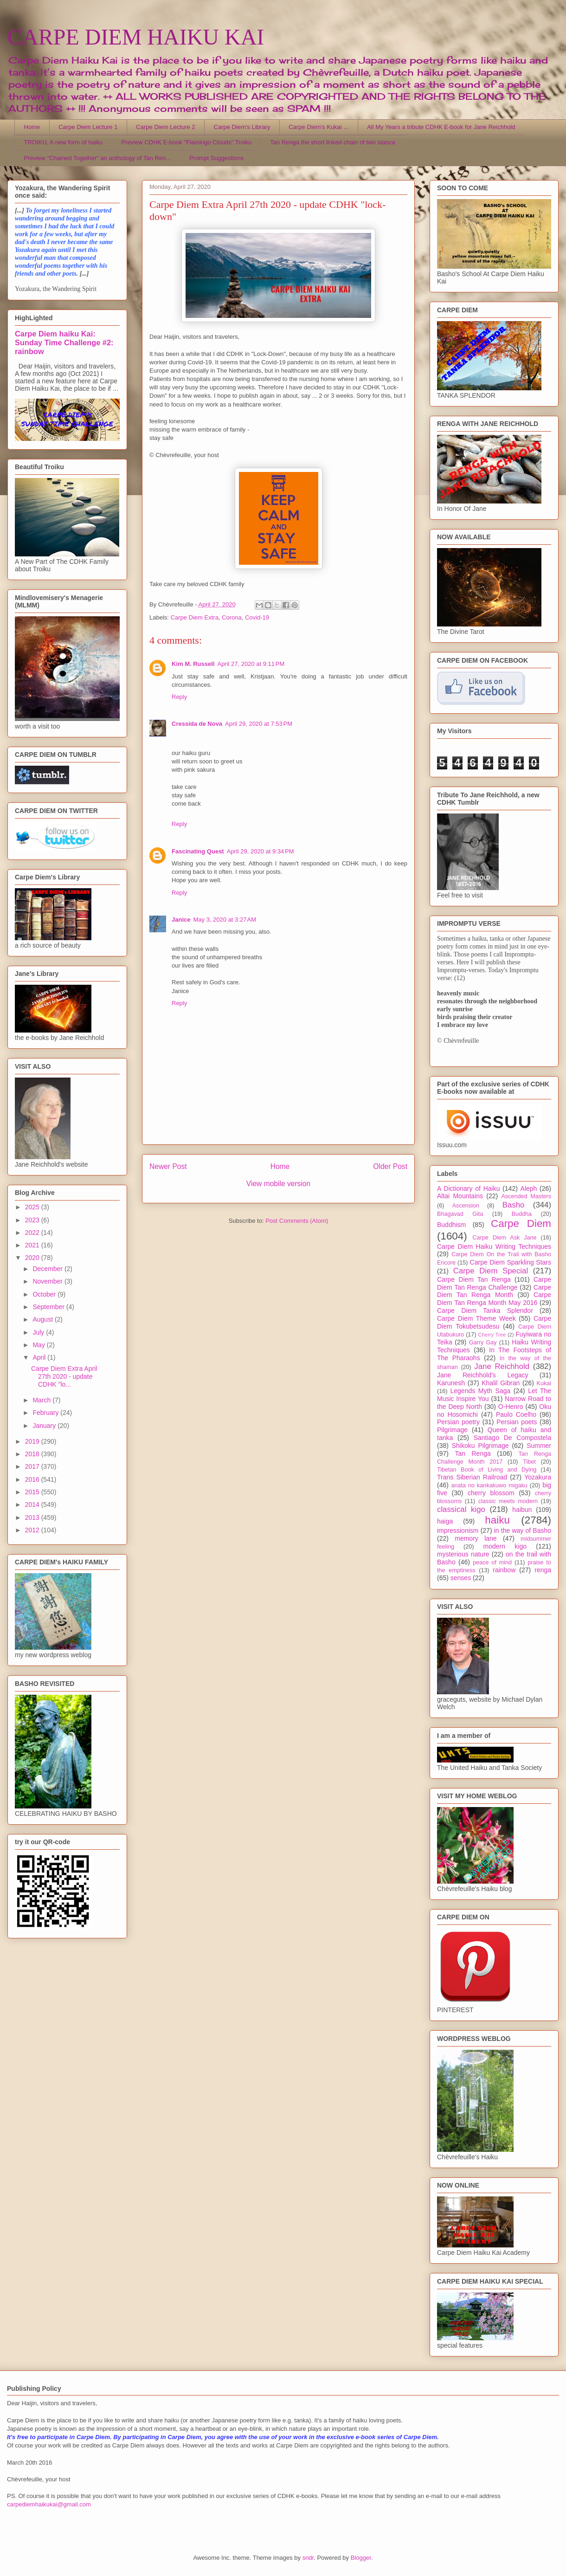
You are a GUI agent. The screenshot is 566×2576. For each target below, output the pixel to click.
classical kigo (461, 1509)
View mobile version (278, 1184)
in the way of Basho (522, 1530)
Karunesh (451, 1383)
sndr (308, 2557)
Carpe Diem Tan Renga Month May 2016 (494, 1298)
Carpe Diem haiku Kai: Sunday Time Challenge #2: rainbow (64, 342)
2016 (33, 1479)
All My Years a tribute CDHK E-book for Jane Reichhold (441, 126)
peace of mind (492, 1562)
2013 (33, 1517)
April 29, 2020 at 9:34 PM (260, 851)
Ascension (465, 1205)
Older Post (390, 1166)
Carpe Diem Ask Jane (504, 1237)
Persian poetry (458, 1422)
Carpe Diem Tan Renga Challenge (494, 1283)
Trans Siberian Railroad (472, 1477)
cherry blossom (491, 1493)
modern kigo (505, 1546)
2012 (33, 1530)
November (48, 1281)
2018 (33, 1454)
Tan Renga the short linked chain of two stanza (332, 142)
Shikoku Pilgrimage (480, 1445)
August (43, 1319)
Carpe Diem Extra (195, 617)
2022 (33, 1232)
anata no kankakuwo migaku (489, 1485)
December (48, 1268)
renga (542, 1570)
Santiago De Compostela (512, 1437)
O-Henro (510, 1406)
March (42, 1400)
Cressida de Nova (197, 723)
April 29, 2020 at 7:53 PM (258, 723)
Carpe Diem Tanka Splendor (485, 1310)
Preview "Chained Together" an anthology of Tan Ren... (97, 158)
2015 (33, 1492)
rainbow (504, 1570)
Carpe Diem (521, 1223)
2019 (33, 1441)
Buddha (522, 1214)
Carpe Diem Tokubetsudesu (494, 1322)
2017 (33, 1466)
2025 (33, 1207)
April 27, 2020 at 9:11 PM (250, 663)
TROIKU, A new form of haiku (63, 142)
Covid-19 (257, 617)
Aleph (529, 1188)
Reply (179, 696)
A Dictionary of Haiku (468, 1188)
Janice (181, 919)
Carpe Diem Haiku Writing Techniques (494, 1246)
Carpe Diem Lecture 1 (87, 126)
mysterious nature (463, 1554)
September (49, 1307)
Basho (513, 1205)
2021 (33, 1245)
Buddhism (451, 1224)
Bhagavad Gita (460, 1214)
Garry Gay (483, 1342)
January (45, 1425)
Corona (232, 617)
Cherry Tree (492, 1334)
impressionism (457, 1530)
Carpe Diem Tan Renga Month (494, 1291)
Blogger (361, 2557)
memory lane (475, 1538)
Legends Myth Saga (480, 1391)
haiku (497, 1520)
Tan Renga (472, 1453)
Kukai (544, 1383)
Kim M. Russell (193, 663)
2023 (33, 1220)
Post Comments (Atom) (296, 1220)
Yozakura (537, 1477)
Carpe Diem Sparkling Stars (510, 1262)
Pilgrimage (452, 1429)
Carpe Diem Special (490, 1270)
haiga (445, 1521)
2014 (33, 1504)
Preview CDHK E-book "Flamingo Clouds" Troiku (186, 142)
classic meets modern (508, 1501)
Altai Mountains (460, 1196)
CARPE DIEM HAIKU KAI (135, 37)
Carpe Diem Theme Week (476, 1318)
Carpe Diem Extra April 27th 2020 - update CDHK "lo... (64, 1376)
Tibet (529, 1462)
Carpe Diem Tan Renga (474, 1279)
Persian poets (516, 1422)
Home (32, 126)
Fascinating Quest (198, 851)
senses (460, 1578)
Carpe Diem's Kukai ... (318, 126)
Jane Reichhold (501, 1366)
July (39, 1332)
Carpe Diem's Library (242, 126)
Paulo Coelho (516, 1414)
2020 (33, 1257)
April (39, 1357)
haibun (522, 1509)
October (45, 1294)
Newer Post (168, 1166)
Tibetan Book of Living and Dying (486, 1469)
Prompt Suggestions (216, 158)
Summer (539, 1445)
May (39, 1345)
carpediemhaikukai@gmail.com (49, 2504)
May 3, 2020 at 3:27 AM (224, 919)
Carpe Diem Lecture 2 (165, 126)
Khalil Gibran (501, 1383)
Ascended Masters (526, 1196)
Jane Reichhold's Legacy (482, 1375)
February (46, 1412)
